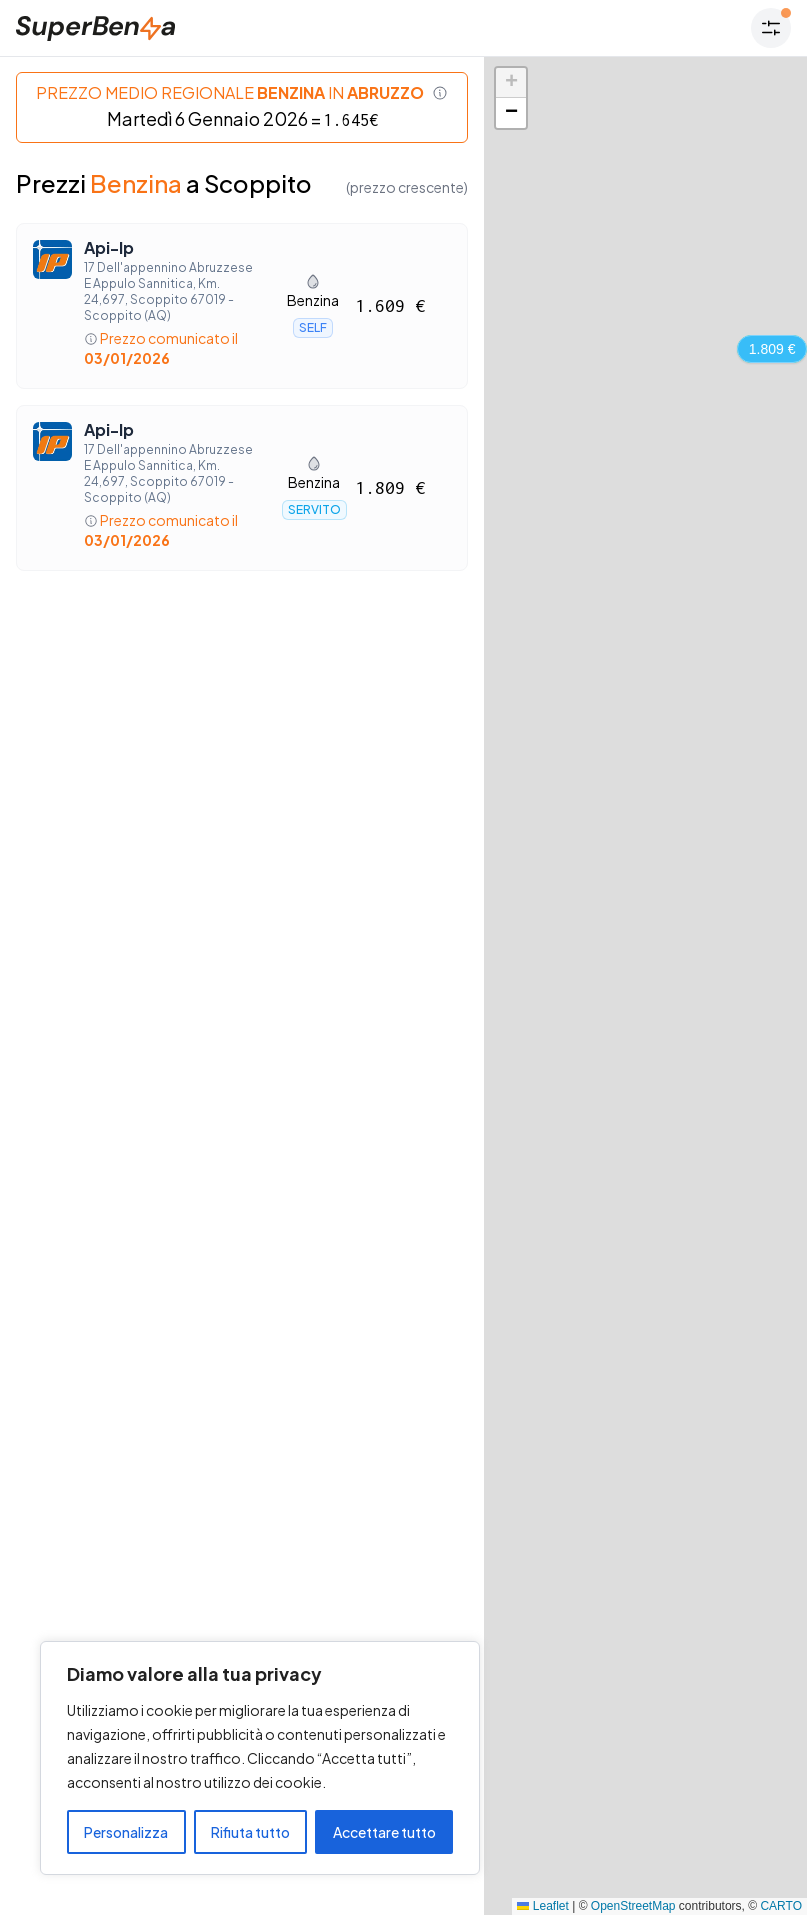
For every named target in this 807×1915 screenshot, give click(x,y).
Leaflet (542, 1906)
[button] (511, 83)
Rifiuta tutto (250, 1832)
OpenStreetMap (633, 1906)
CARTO (781, 1906)
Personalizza (126, 1832)
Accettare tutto (384, 1832)
